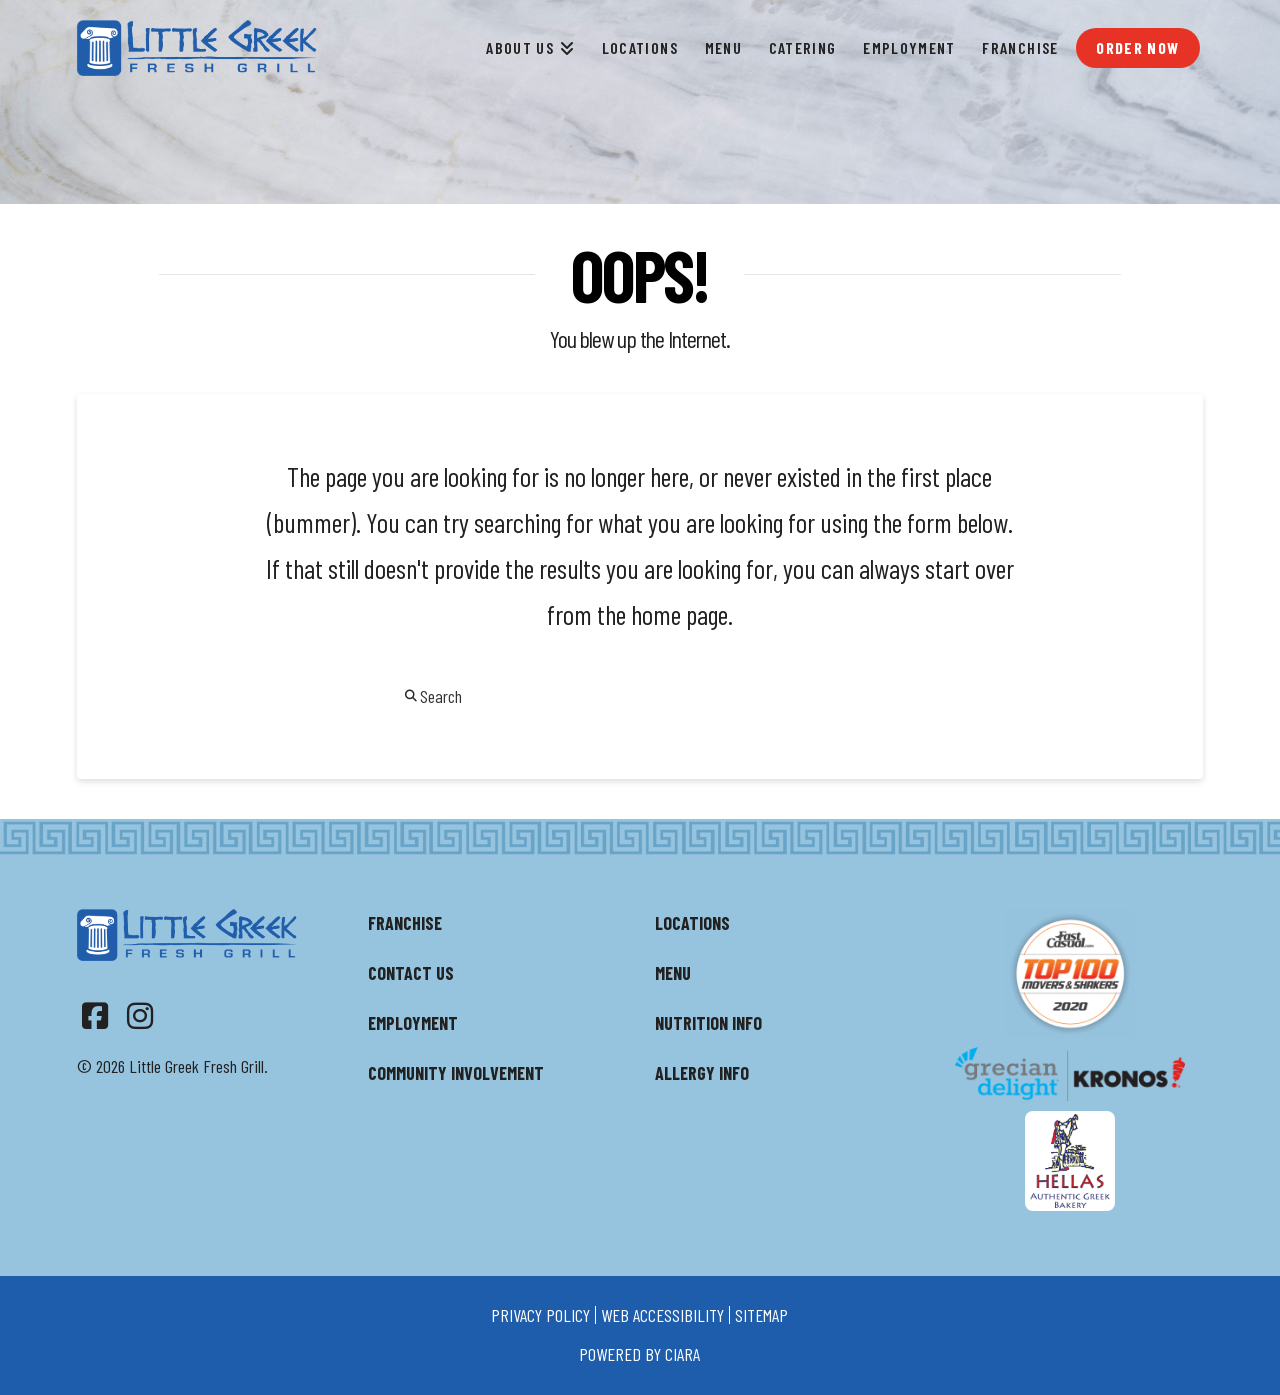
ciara (682, 1354)
